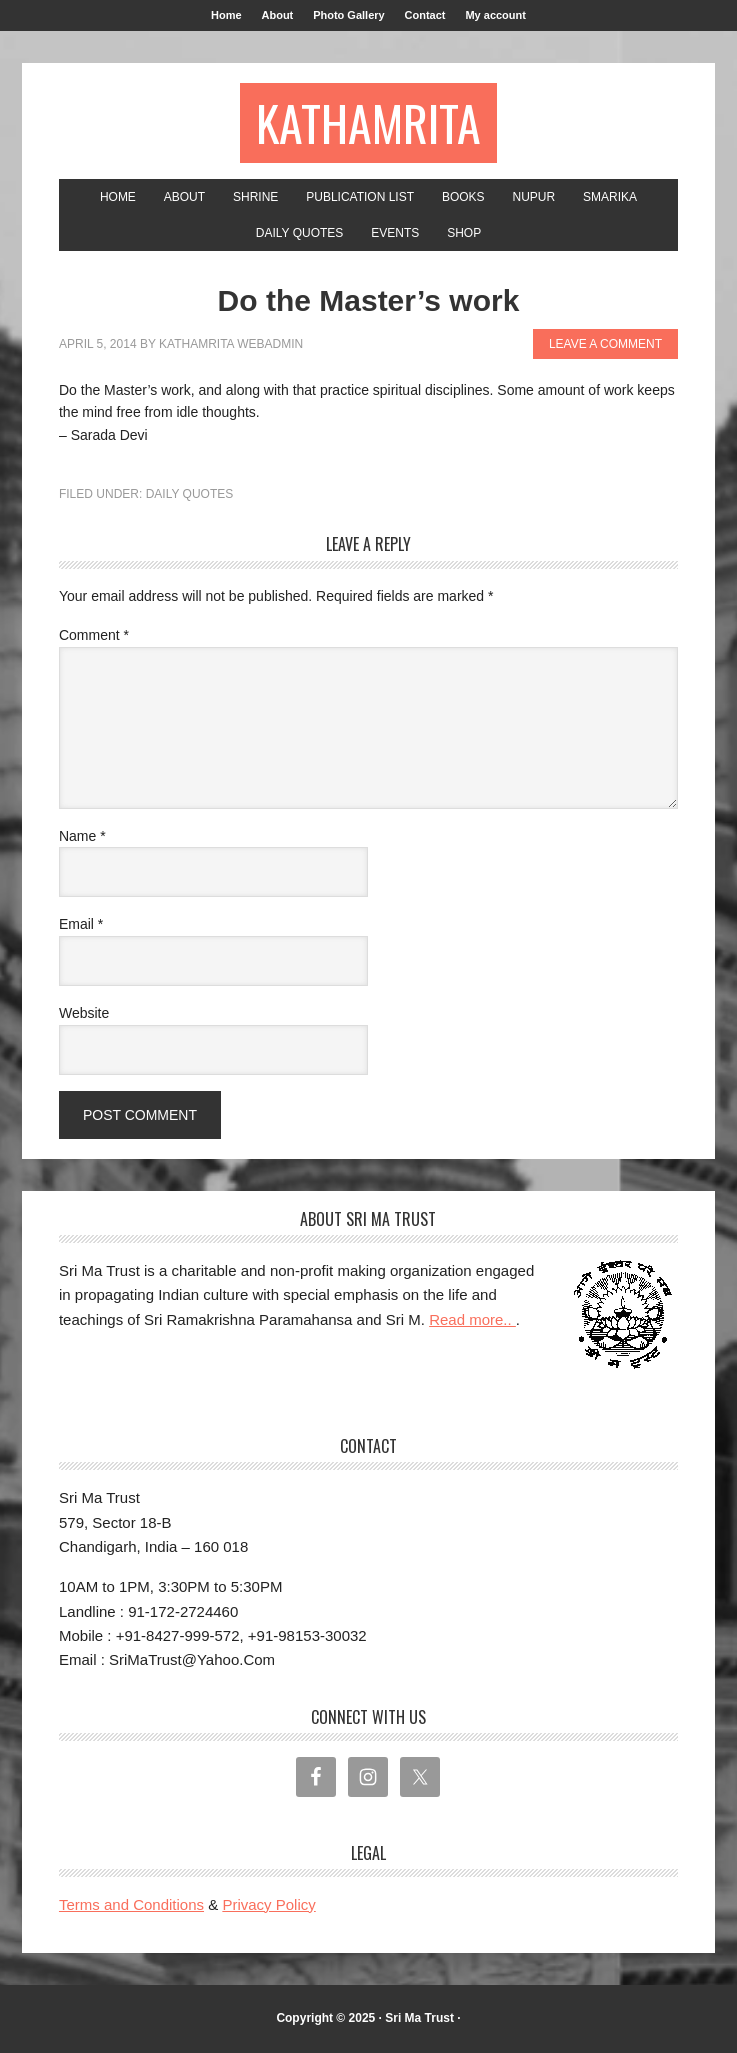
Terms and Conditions (131, 1904)
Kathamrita (368, 122)
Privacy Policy (268, 1904)
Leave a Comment (605, 344)
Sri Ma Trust (419, 2018)
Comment (94, 635)
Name (82, 836)
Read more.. (472, 1319)
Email (81, 924)
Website (84, 1013)
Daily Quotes (190, 494)
